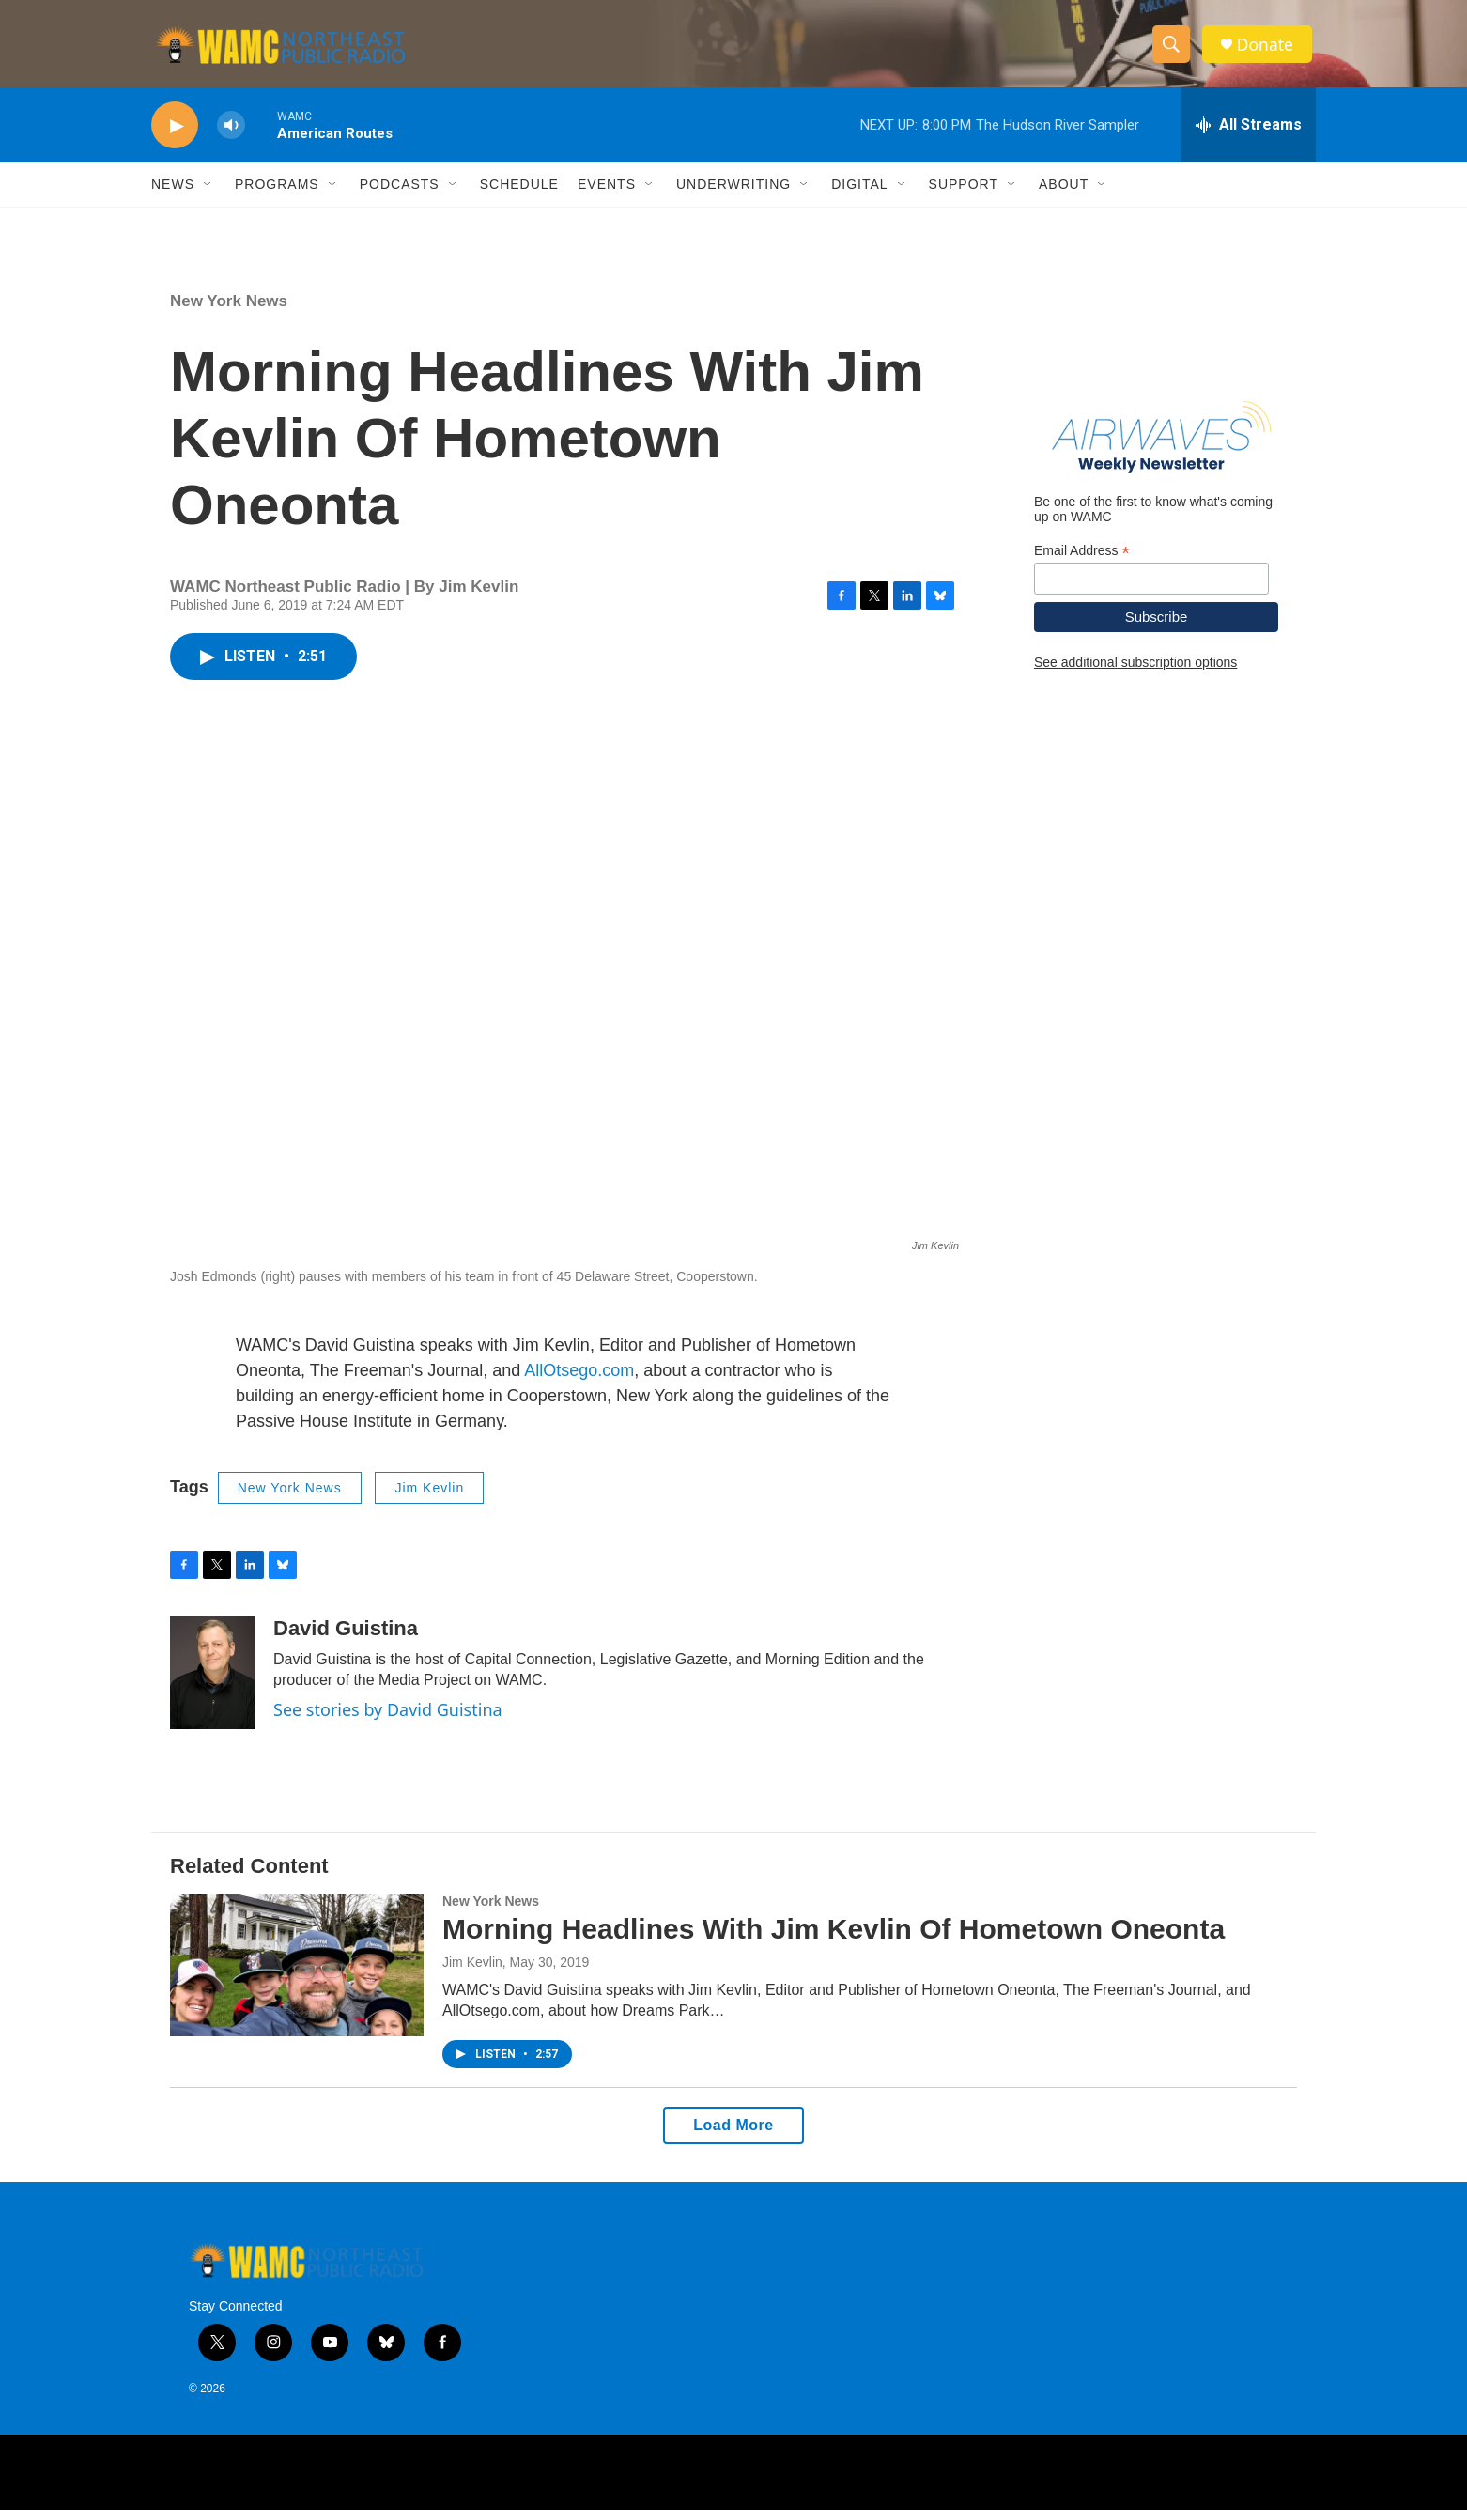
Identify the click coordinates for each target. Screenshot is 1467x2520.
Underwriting (733, 195)
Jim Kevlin (429, 1498)
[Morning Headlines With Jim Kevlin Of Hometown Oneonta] (297, 1976)
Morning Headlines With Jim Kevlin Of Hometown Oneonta (833, 1940)
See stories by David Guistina (387, 1720)
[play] (175, 136)
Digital (859, 195)
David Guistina (345, 1639)
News (172, 195)
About (1064, 195)
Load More (733, 2136)
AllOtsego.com (579, 1380)
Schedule (519, 195)
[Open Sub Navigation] (208, 195)
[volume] (231, 137)
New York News (228, 312)
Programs (277, 195)
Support (963, 195)
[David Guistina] (212, 1684)
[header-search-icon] (1173, 50)
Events (607, 195)
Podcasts (400, 195)
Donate (1268, 49)
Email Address (1082, 561)
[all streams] (1248, 136)
